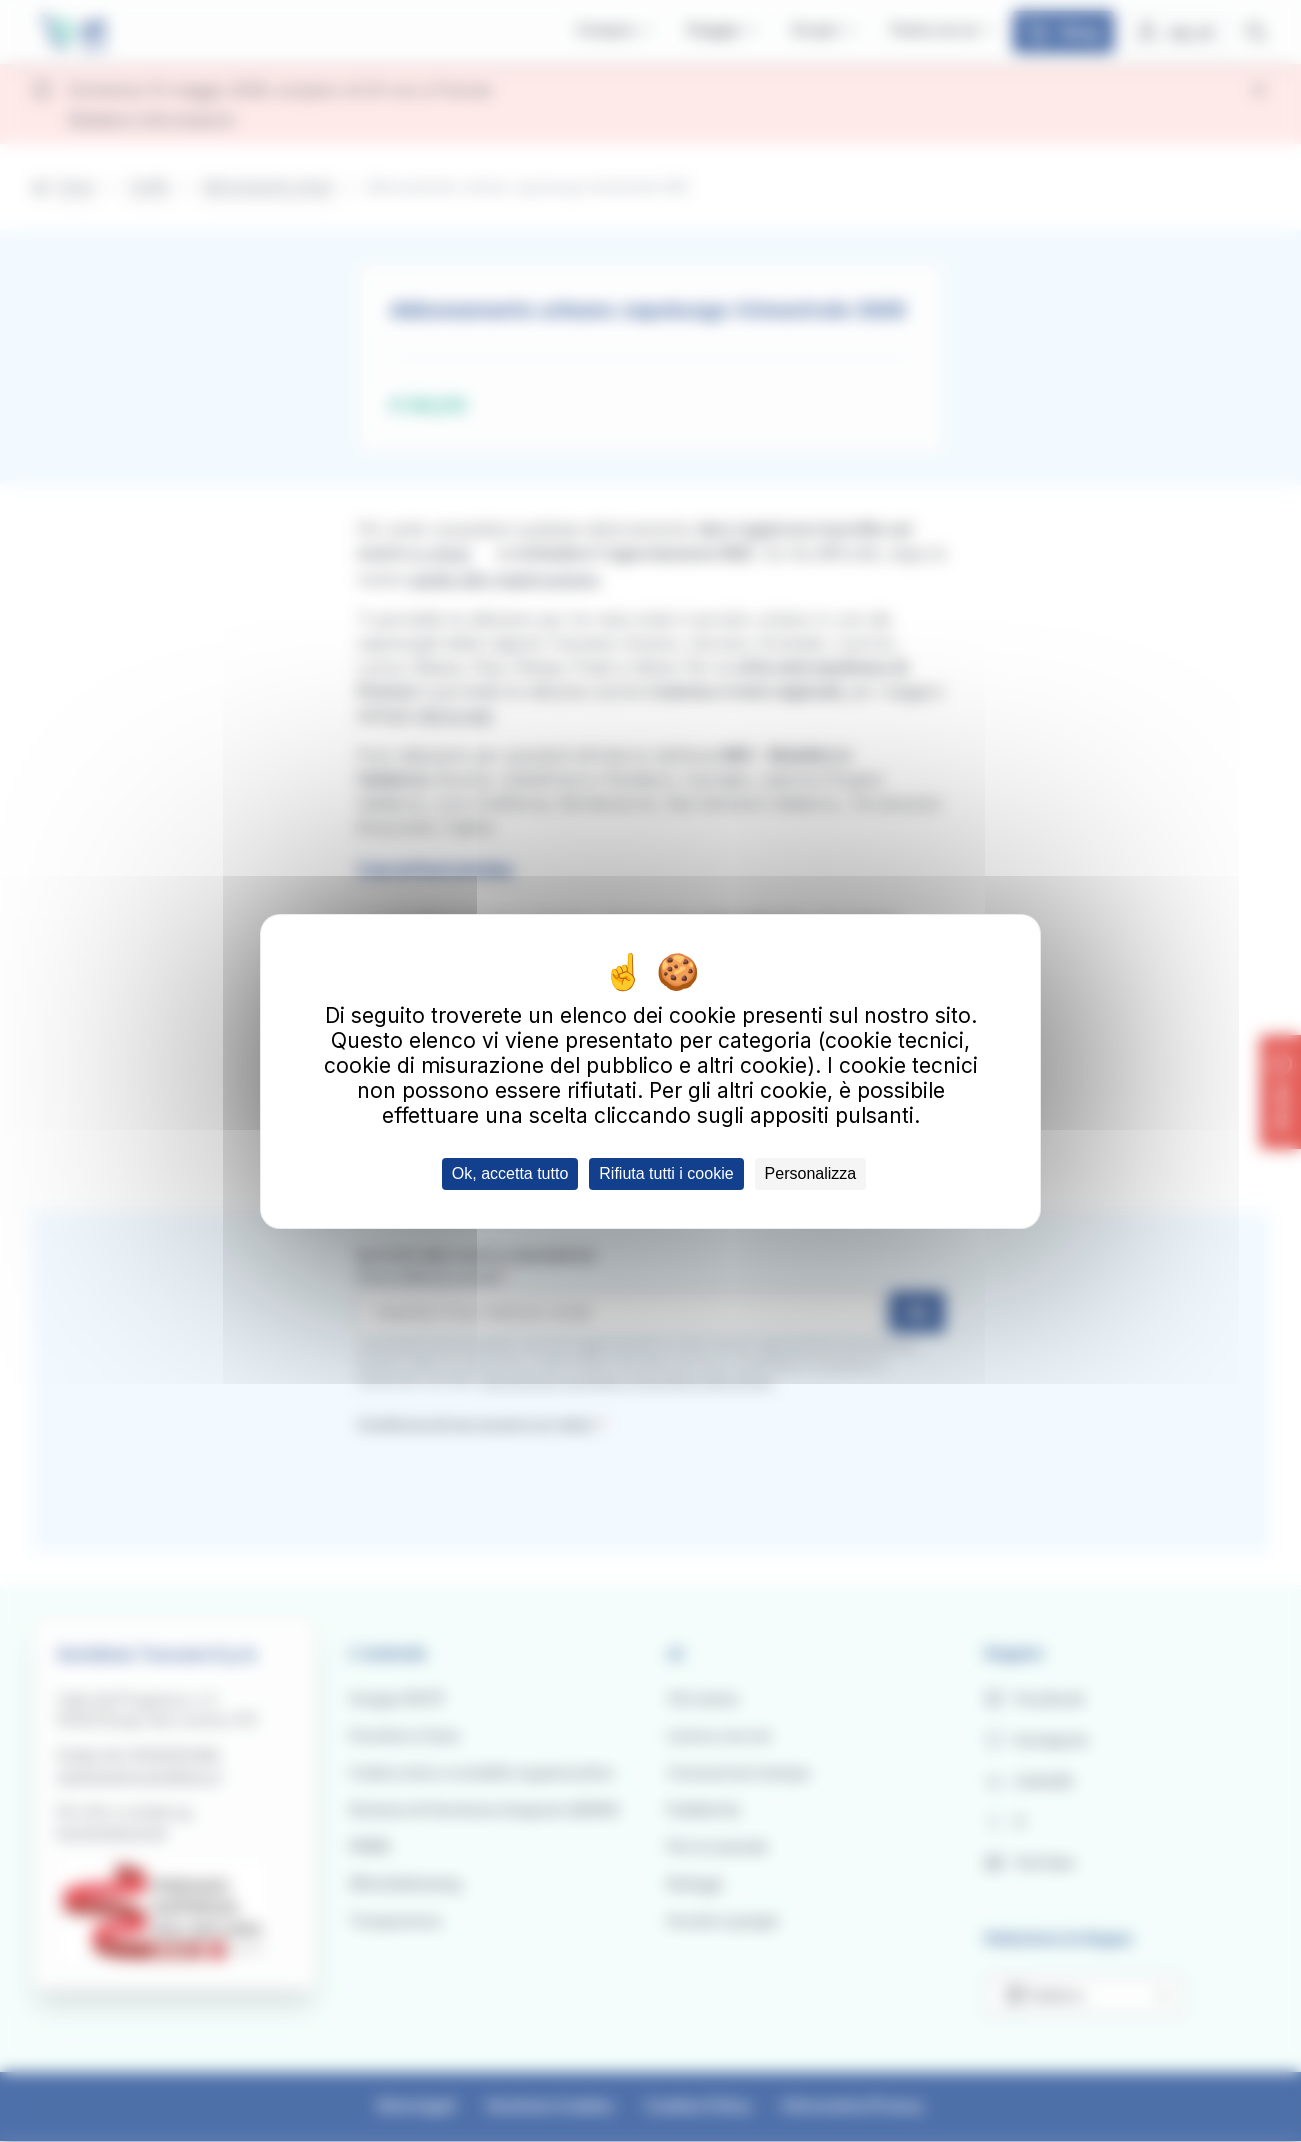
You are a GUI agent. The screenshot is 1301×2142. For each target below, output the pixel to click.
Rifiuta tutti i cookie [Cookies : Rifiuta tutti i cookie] (666, 1173)
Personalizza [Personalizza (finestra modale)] (811, 1173)
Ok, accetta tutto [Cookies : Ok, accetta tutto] (510, 1173)
